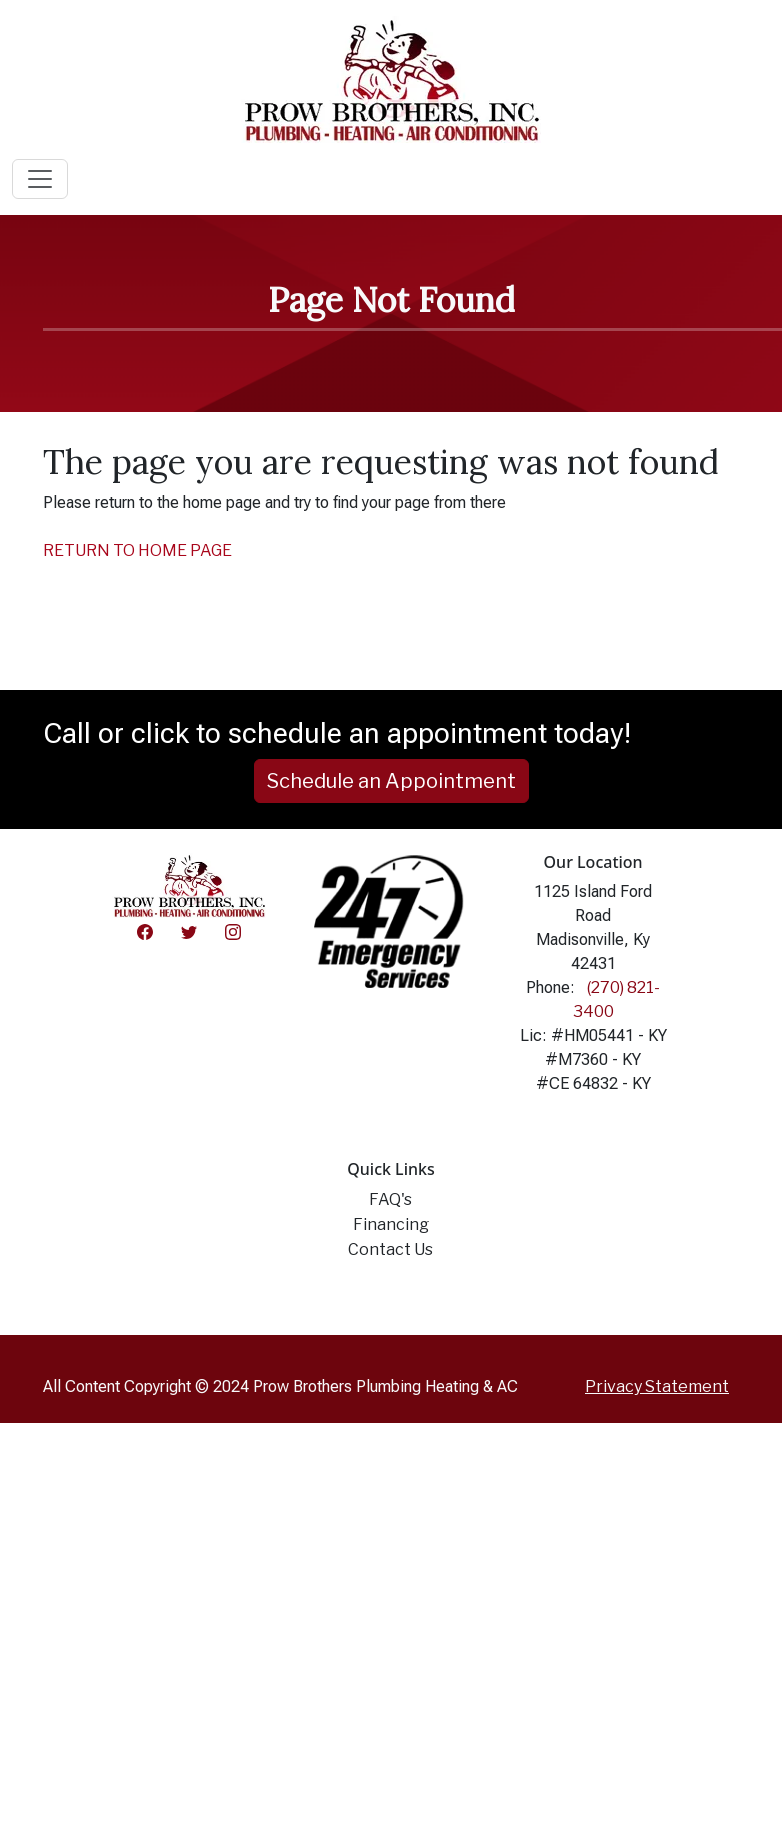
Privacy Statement (657, 1386)
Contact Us (390, 1249)
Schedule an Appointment (391, 781)
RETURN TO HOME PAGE (137, 550)
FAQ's (390, 1199)
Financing (391, 1224)
